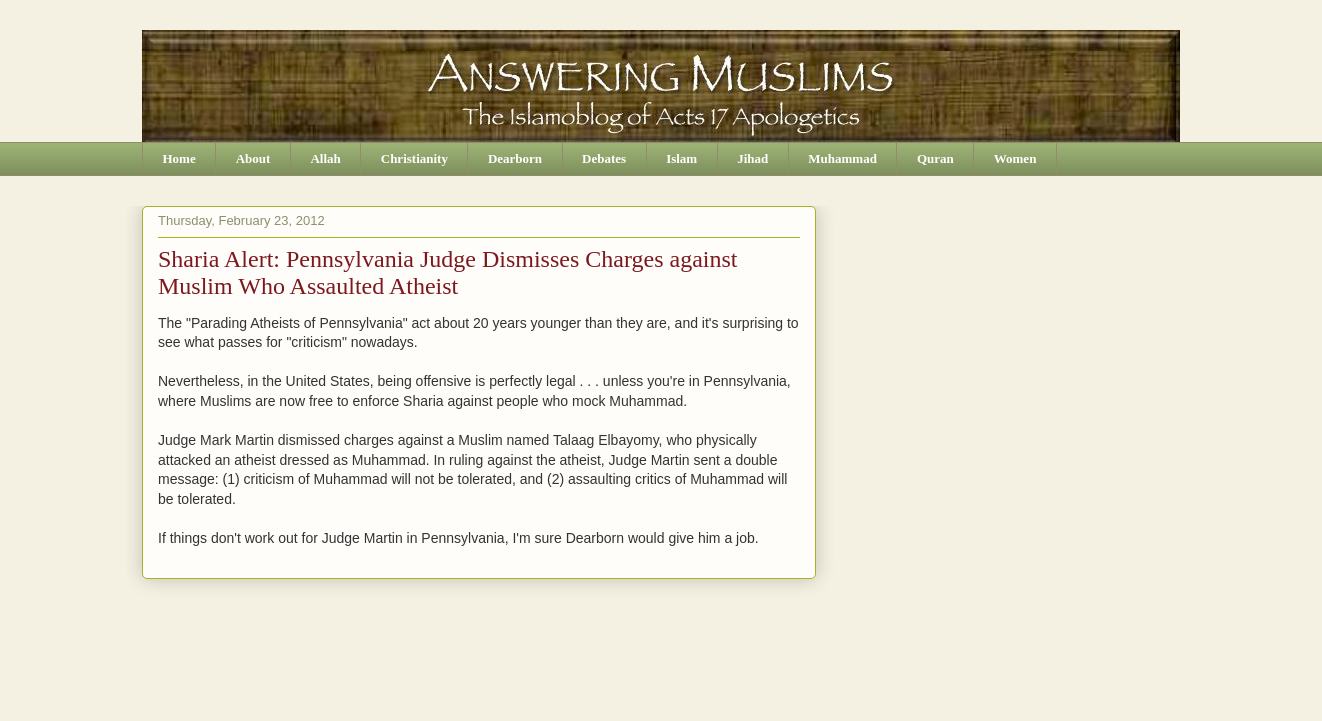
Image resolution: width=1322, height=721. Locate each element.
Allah (325, 158)
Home (179, 158)
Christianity (414, 158)
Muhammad (842, 158)
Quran (935, 158)
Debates (604, 158)
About (253, 158)
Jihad (752, 158)
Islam (681, 158)
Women (1015, 158)
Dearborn (515, 158)
